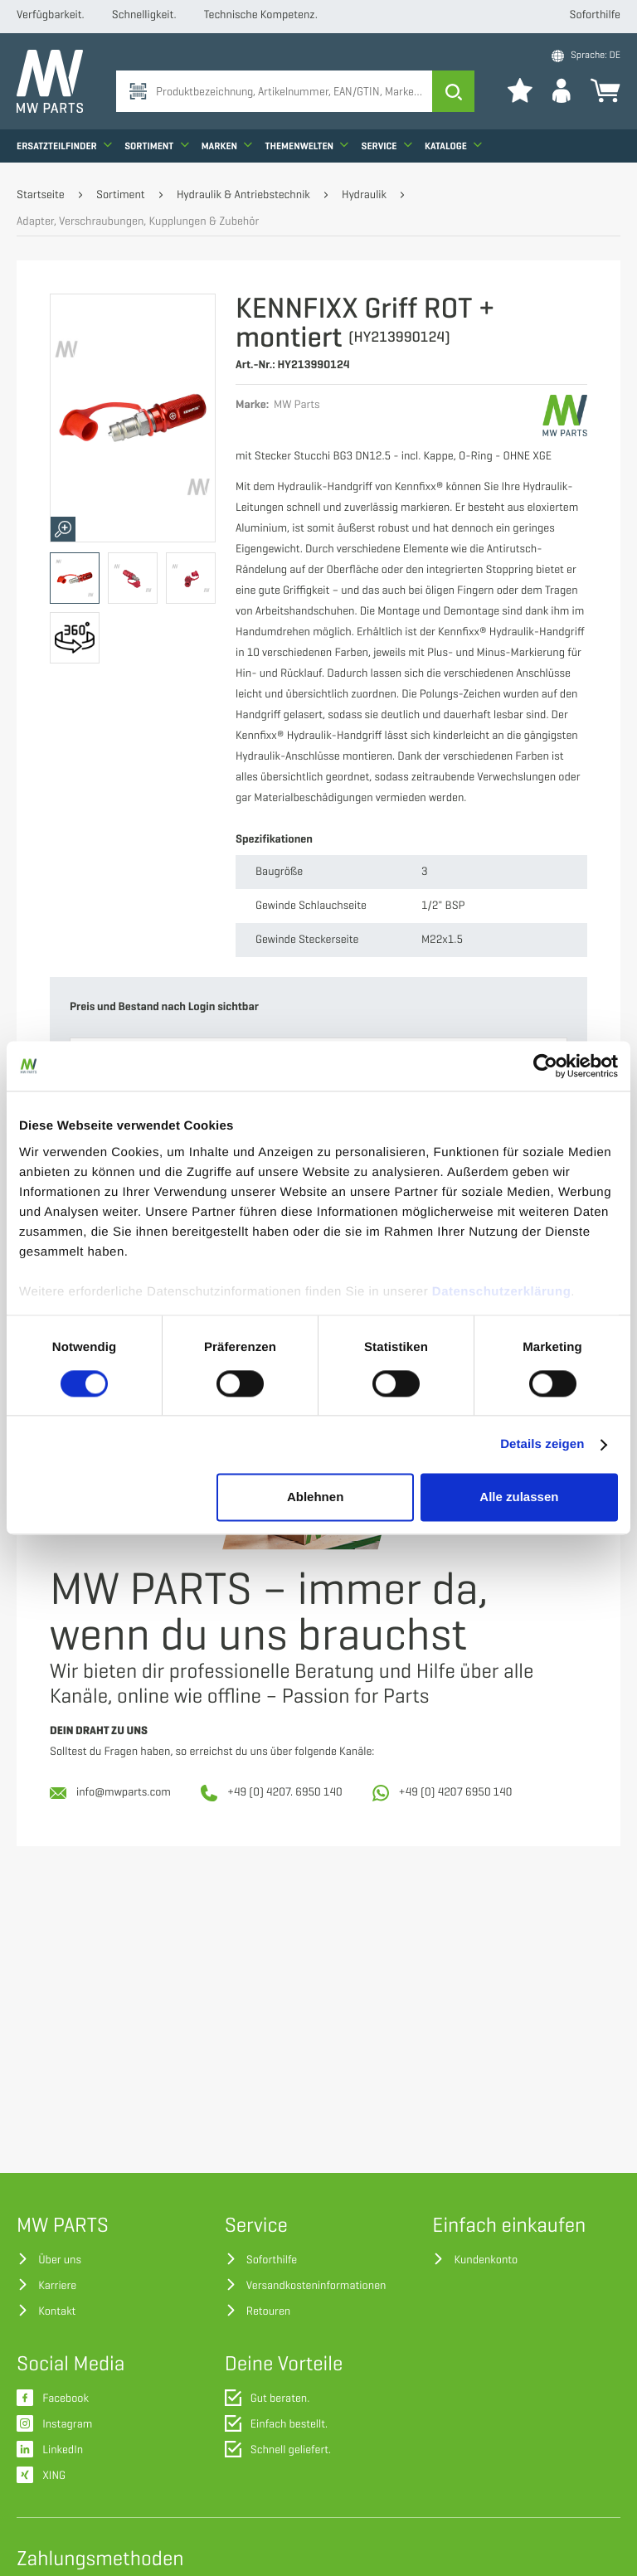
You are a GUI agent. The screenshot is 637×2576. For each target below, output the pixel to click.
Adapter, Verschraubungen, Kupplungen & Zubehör (138, 222)
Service (387, 145)
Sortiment (156, 145)
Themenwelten (307, 145)
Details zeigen (542, 1444)
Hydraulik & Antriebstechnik (243, 195)
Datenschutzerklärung (501, 1292)
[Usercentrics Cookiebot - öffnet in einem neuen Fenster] (545, 1065)
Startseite (41, 195)
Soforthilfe (595, 15)
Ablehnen (315, 1497)
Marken (227, 145)
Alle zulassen (518, 1497)
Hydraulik (364, 195)
